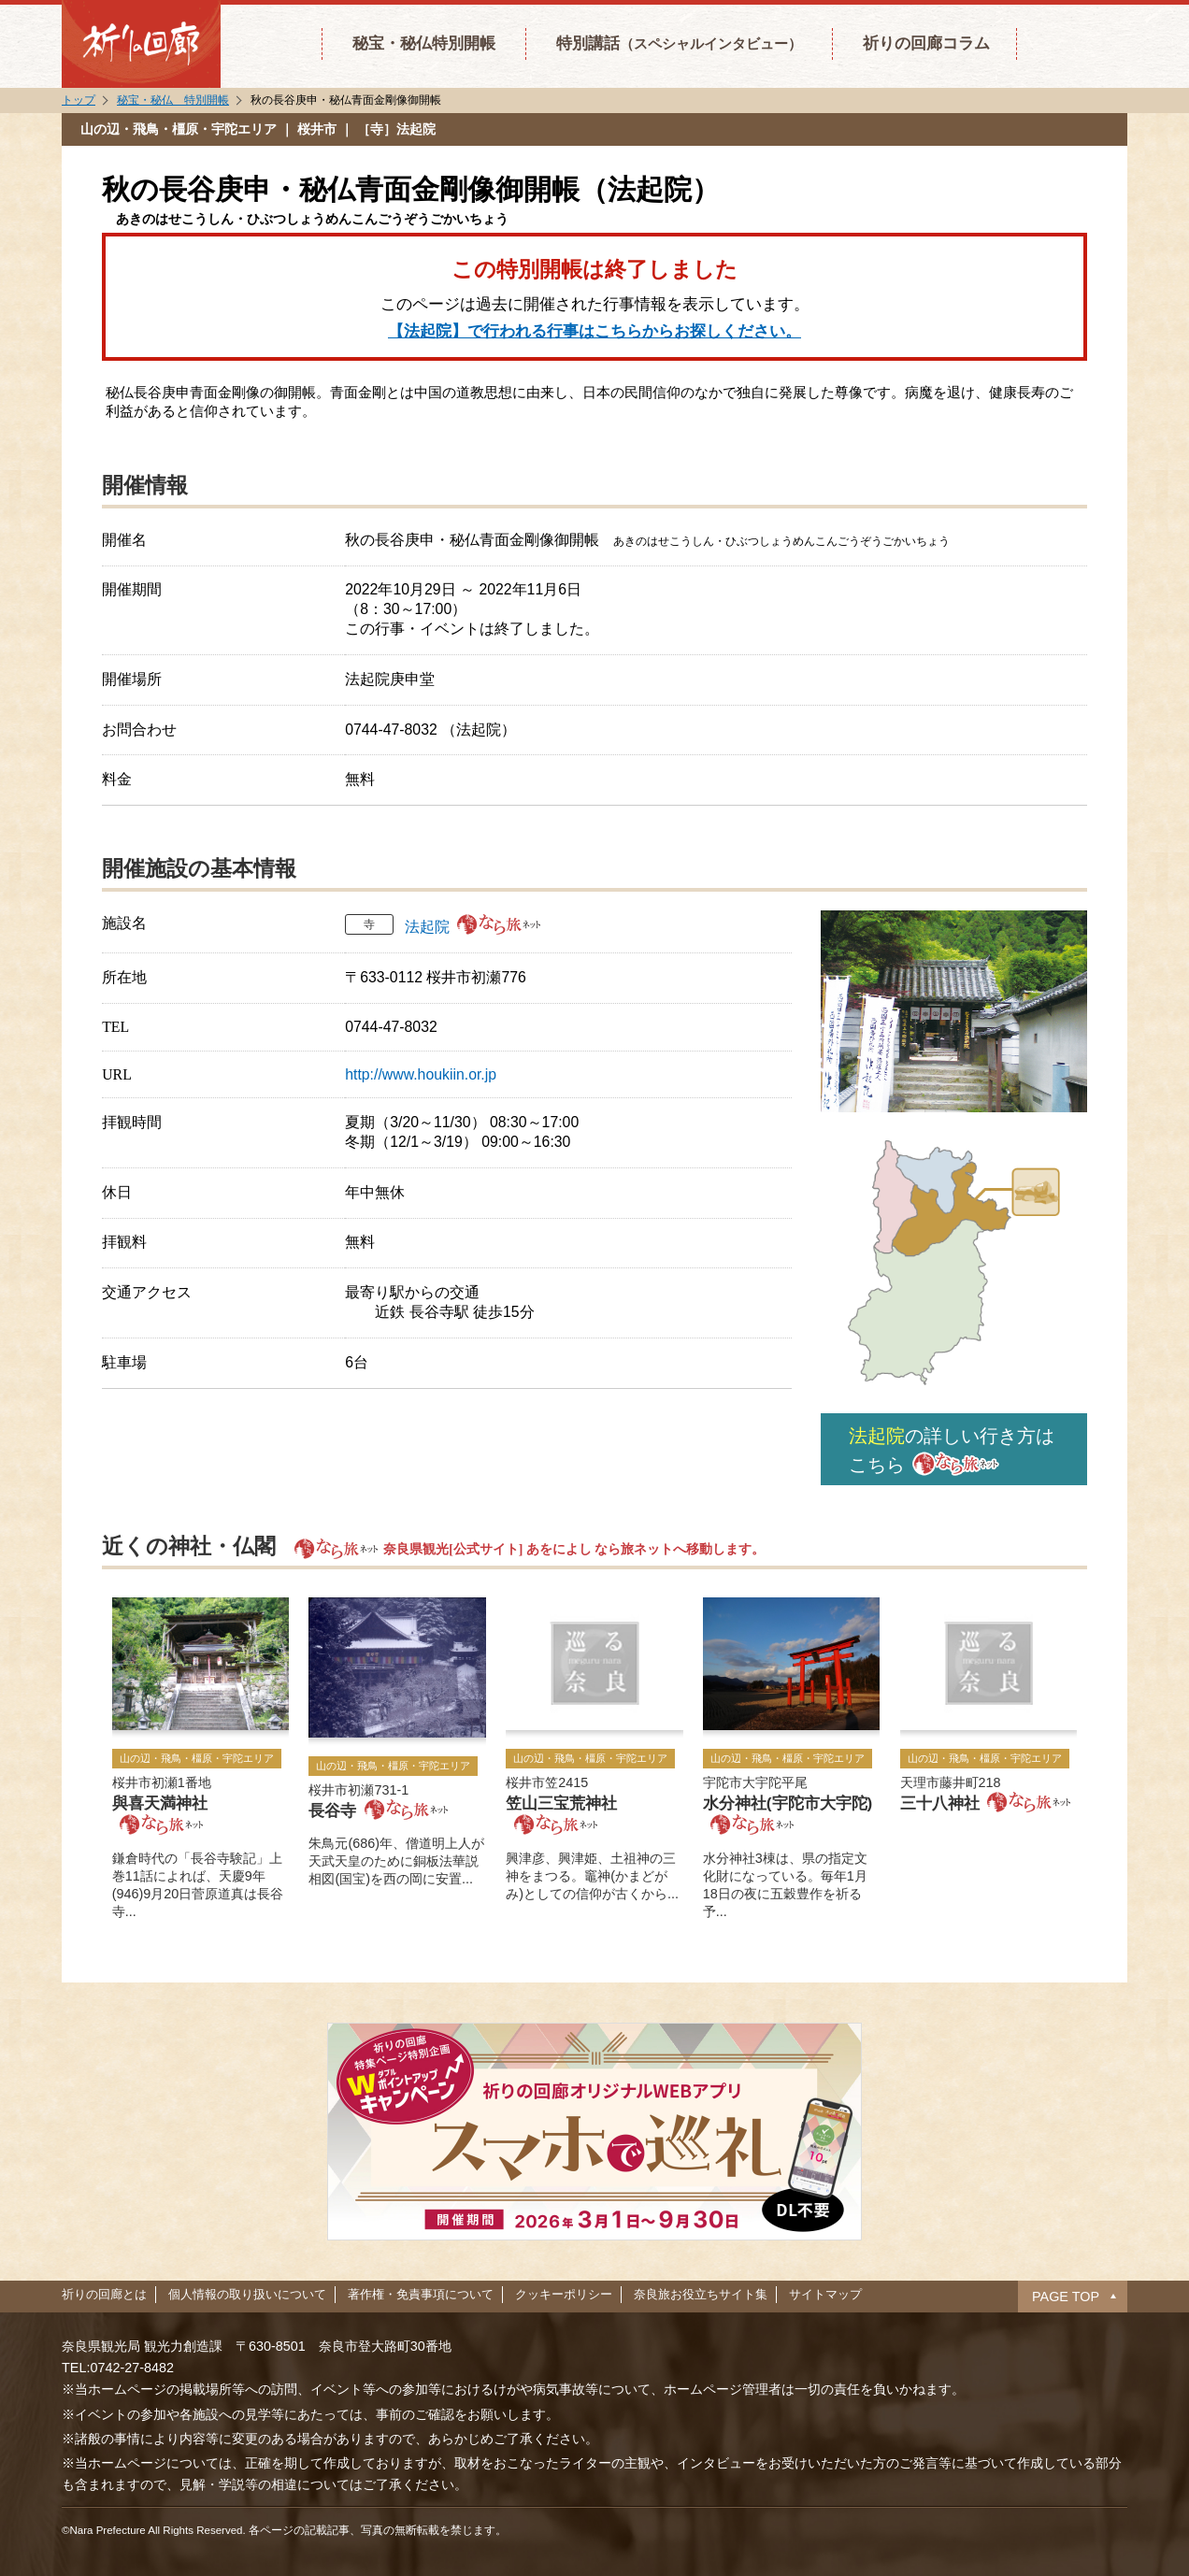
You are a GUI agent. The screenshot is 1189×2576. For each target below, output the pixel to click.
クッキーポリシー (563, 2294)
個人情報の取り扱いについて (247, 2294)
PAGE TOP (1065, 2296)
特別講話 (679, 43)
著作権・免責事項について (421, 2294)
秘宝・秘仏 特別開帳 (173, 100)
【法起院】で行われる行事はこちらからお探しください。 (594, 331)
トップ (78, 100)
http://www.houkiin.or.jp (420, 1074)
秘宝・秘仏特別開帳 (423, 43)
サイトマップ (825, 2294)
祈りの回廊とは (104, 2294)
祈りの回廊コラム (926, 43)
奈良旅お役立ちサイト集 (700, 2294)
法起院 (427, 927)
